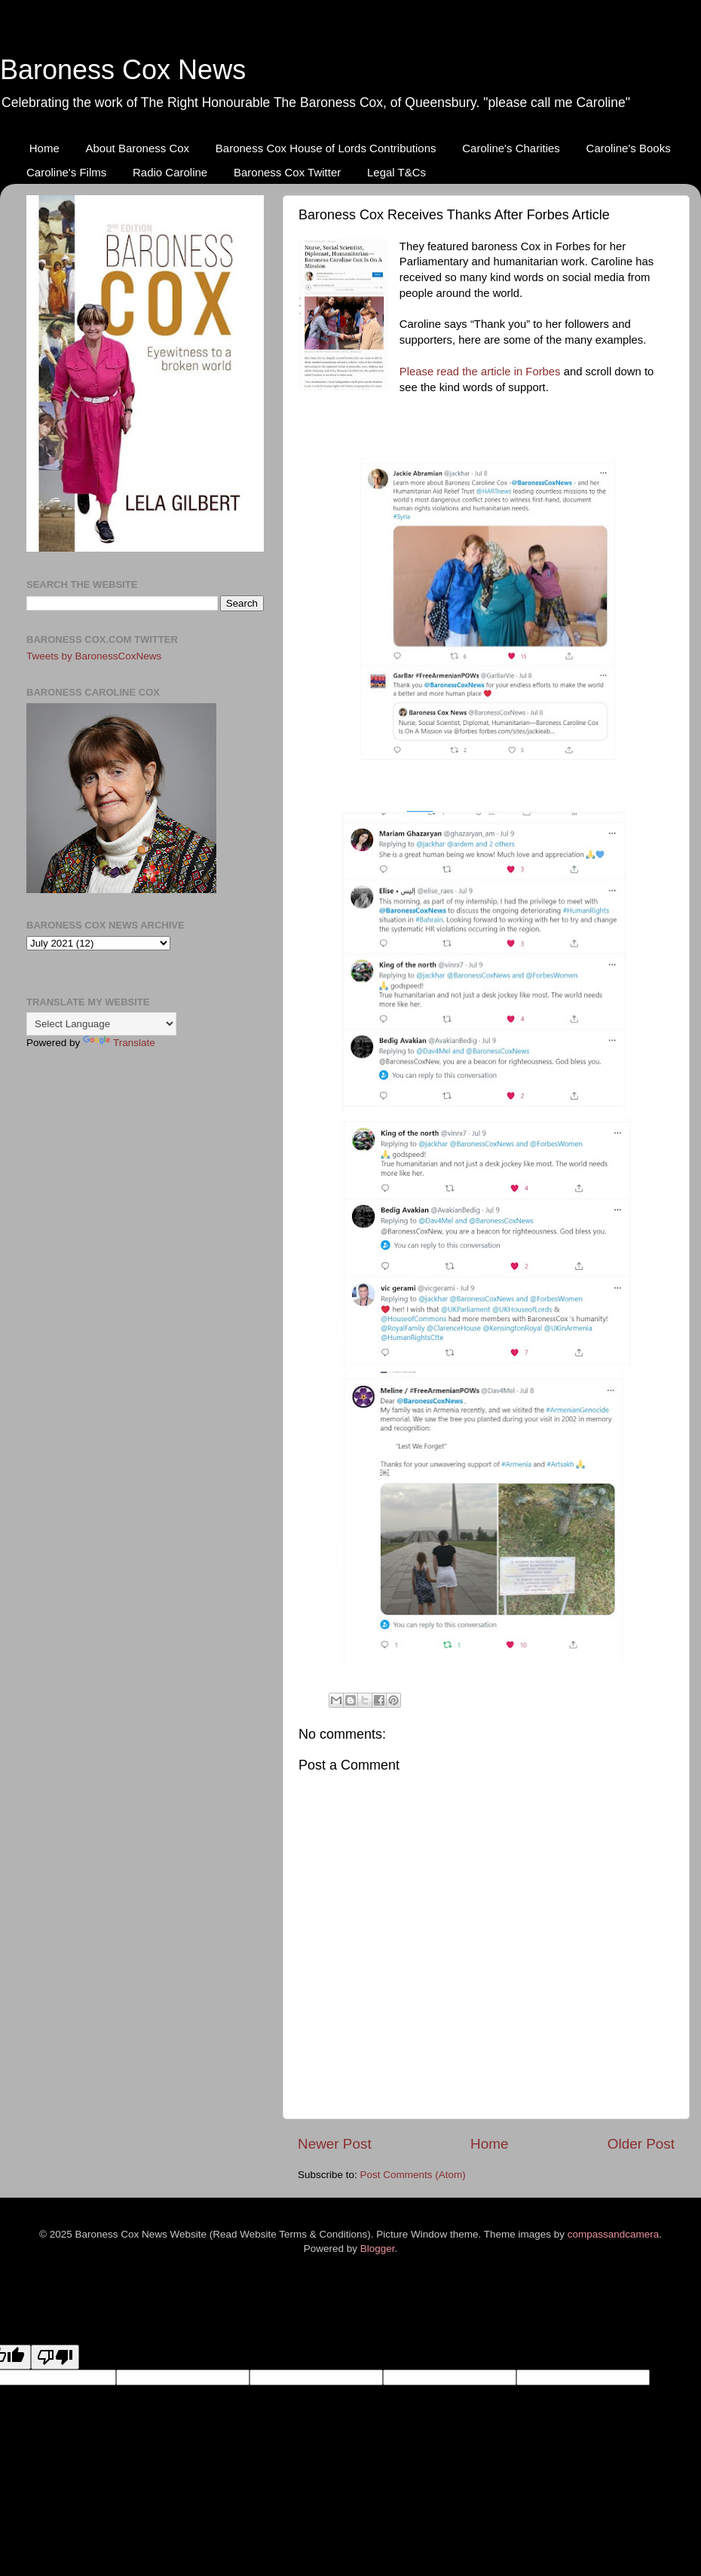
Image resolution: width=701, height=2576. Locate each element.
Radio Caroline (170, 172)
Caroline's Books (628, 148)
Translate (119, 1042)
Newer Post (335, 2144)
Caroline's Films (66, 172)
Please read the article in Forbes (480, 372)
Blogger (377, 2248)
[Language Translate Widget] (101, 1024)
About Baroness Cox (138, 148)
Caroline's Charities (511, 148)
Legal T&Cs (396, 172)
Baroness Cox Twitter (287, 172)
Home (44, 148)
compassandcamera (614, 2234)
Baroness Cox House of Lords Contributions (326, 148)
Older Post (641, 2144)
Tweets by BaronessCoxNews (93, 656)
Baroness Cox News (123, 69)
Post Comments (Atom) (413, 2174)
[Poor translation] (55, 2357)
